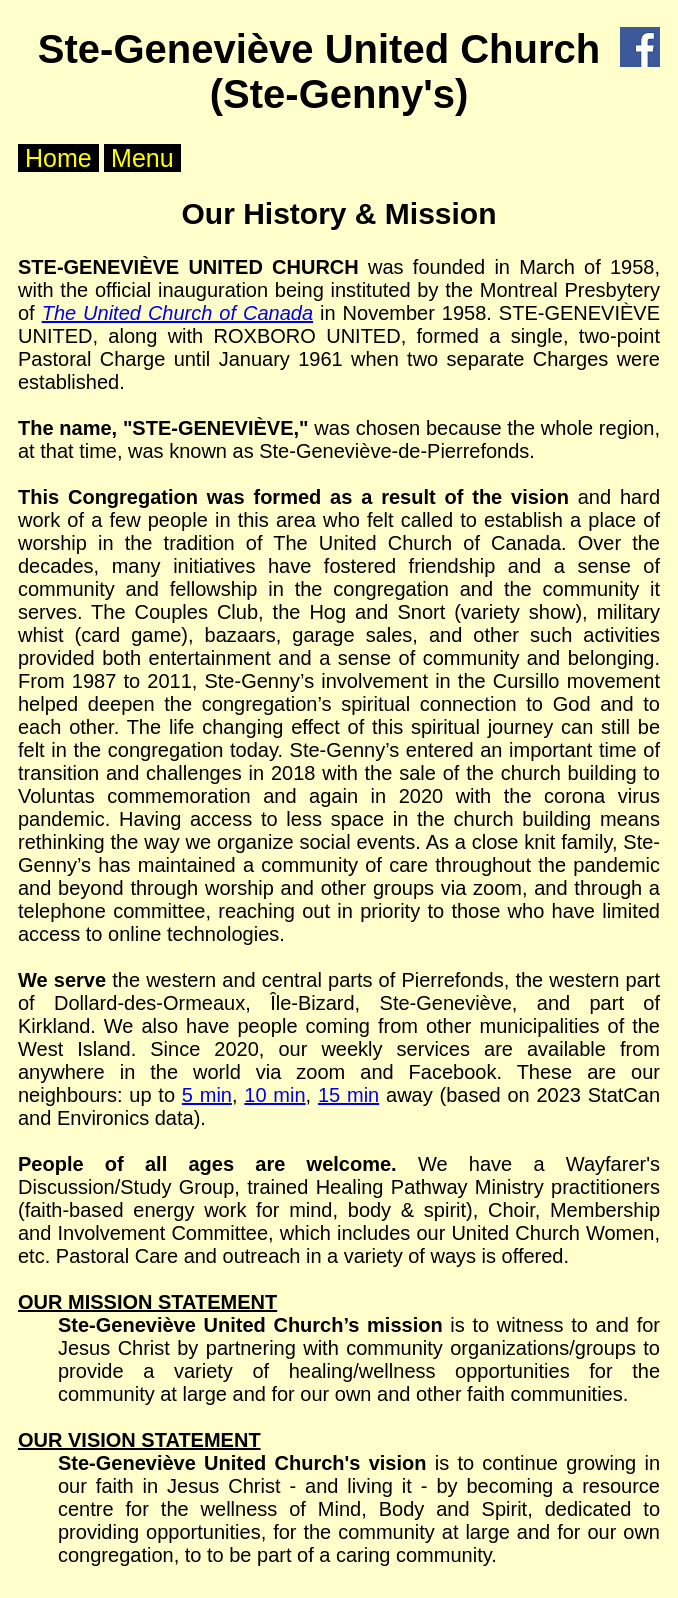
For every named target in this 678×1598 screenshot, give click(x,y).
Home (58, 158)
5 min (207, 1095)
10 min (274, 1095)
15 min (348, 1095)
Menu (142, 158)
